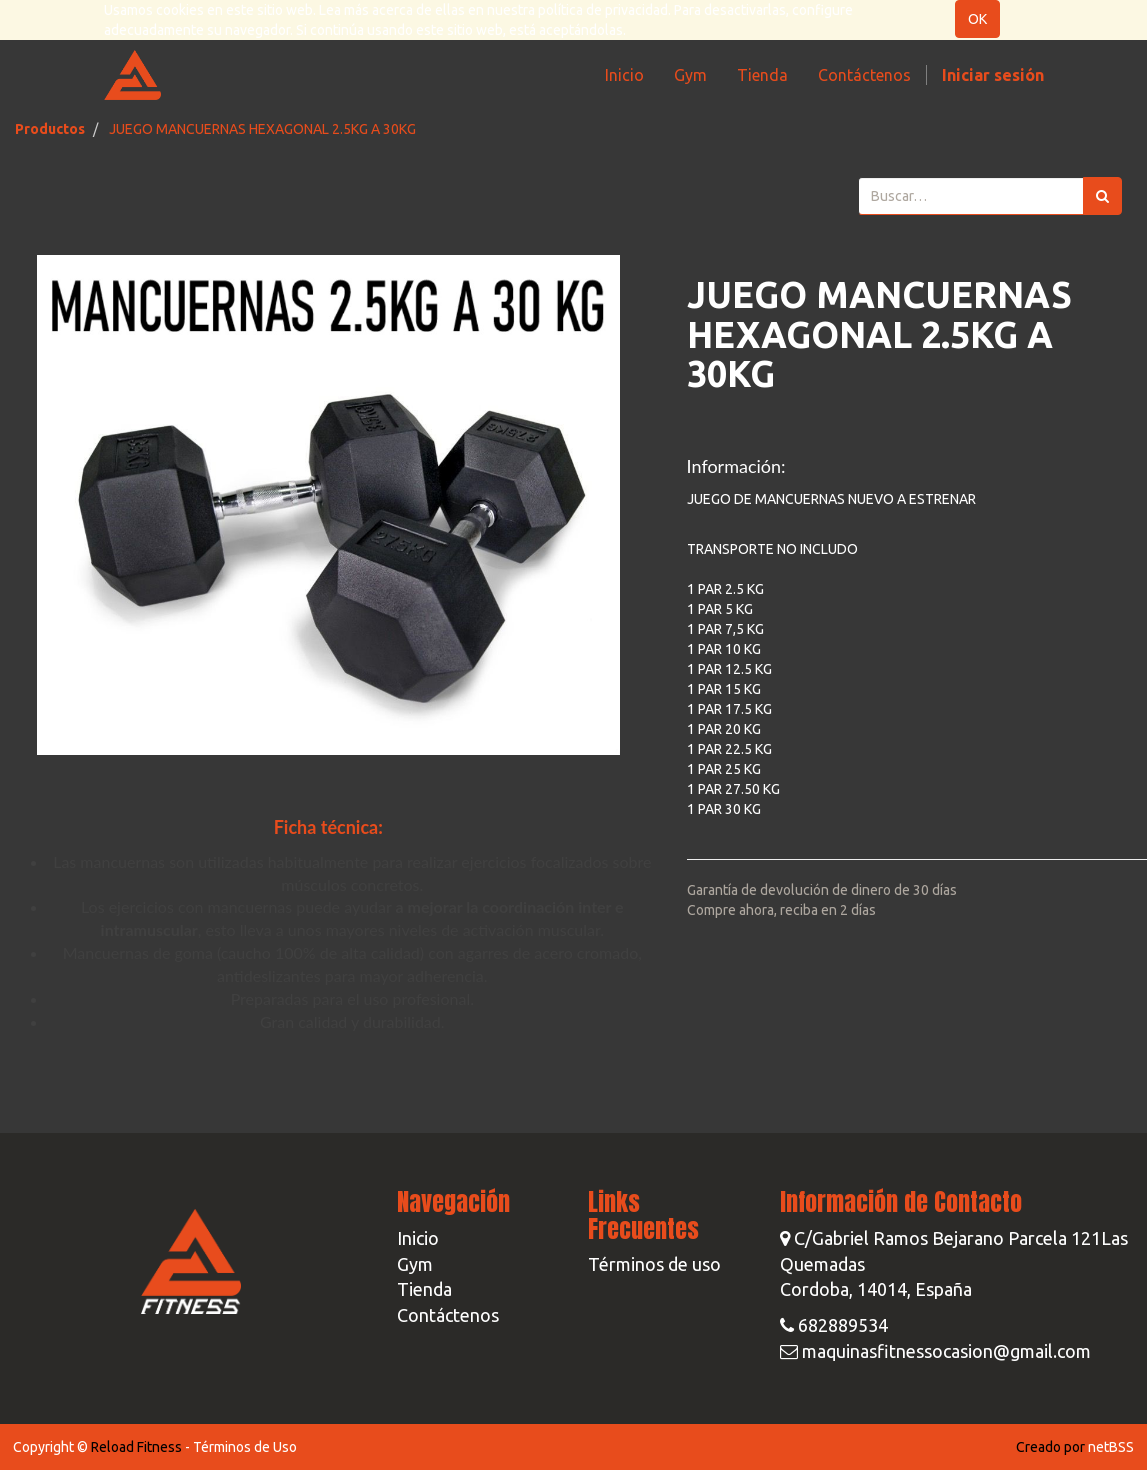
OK (977, 19)
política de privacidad (603, 10)
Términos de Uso (245, 1447)
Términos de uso (654, 1264)
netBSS (1111, 1447)
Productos (50, 129)
